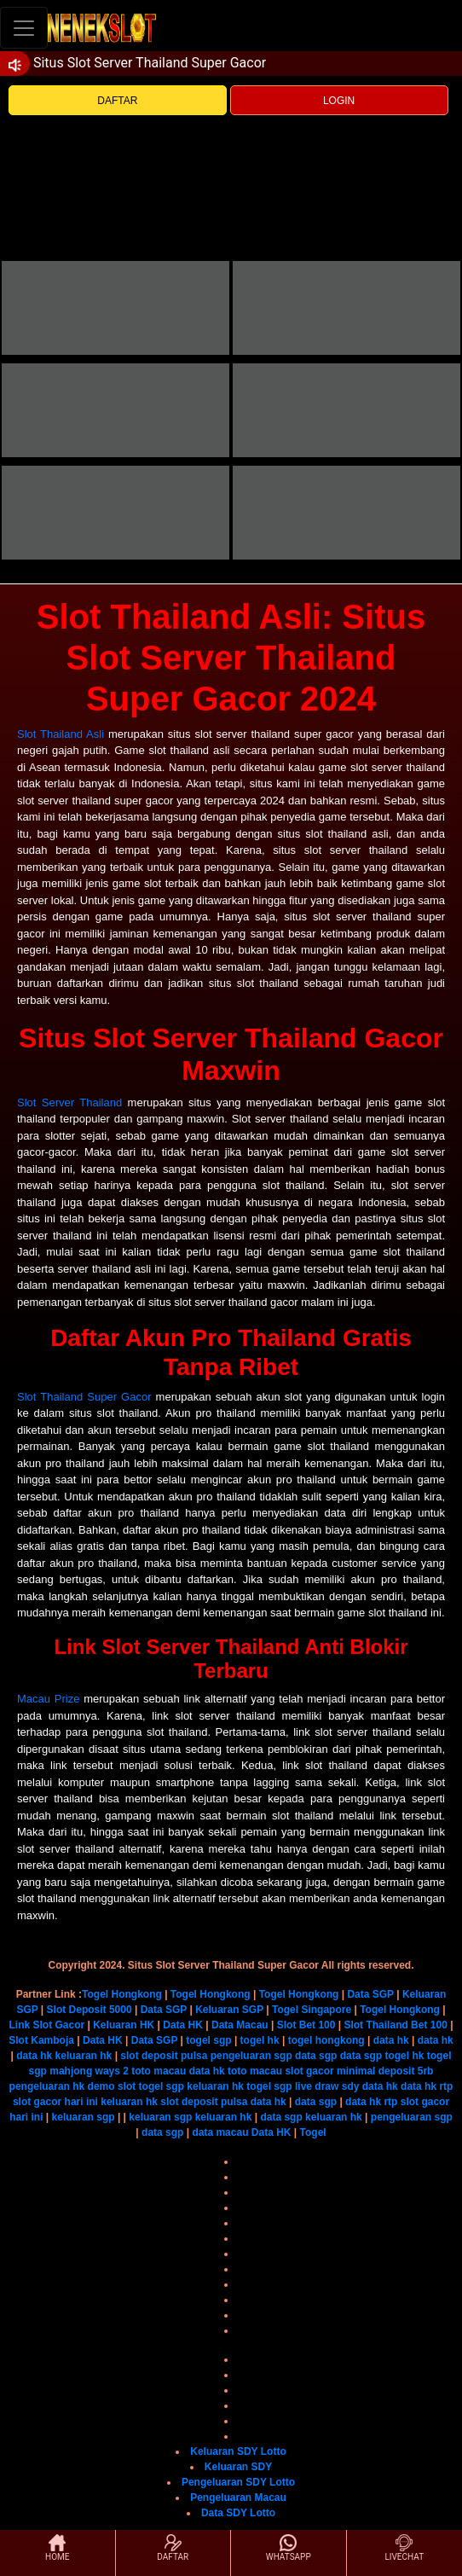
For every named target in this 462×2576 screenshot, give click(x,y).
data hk (391, 2040)
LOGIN (339, 101)
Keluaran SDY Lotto (238, 2451)
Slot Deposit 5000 (89, 2010)
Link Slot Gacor (46, 2025)
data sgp (316, 2056)
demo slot (112, 2086)
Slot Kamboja (41, 2040)
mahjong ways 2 (89, 2071)
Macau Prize (48, 1698)
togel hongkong (326, 2040)
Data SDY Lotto (238, 2513)
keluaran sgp (83, 2117)
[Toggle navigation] (24, 28)
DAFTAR (117, 101)
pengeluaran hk (47, 2086)
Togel (313, 2132)
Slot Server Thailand (69, 1102)
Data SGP (370, 1994)
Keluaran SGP (229, 2010)
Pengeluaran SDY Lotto (238, 2482)
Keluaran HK (123, 2025)
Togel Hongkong (122, 1994)
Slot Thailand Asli (60, 734)
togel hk (260, 2040)
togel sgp (208, 2040)
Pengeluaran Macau (238, 2497)
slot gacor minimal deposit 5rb (359, 2071)
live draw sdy (327, 2086)
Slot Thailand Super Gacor (84, 1396)
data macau (220, 2132)
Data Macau (240, 2025)
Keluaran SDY (238, 2467)
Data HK (183, 2025)
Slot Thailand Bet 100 (395, 2025)
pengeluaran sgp (251, 2056)
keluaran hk (84, 2056)
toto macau (158, 2071)
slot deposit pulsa (163, 2056)
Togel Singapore (311, 2010)
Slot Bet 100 (306, 2025)
